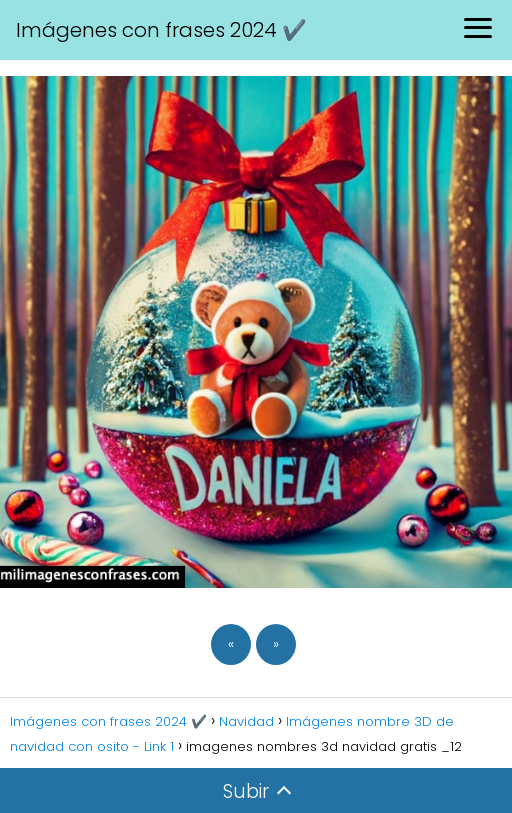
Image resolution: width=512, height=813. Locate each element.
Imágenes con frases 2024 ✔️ (161, 30)
